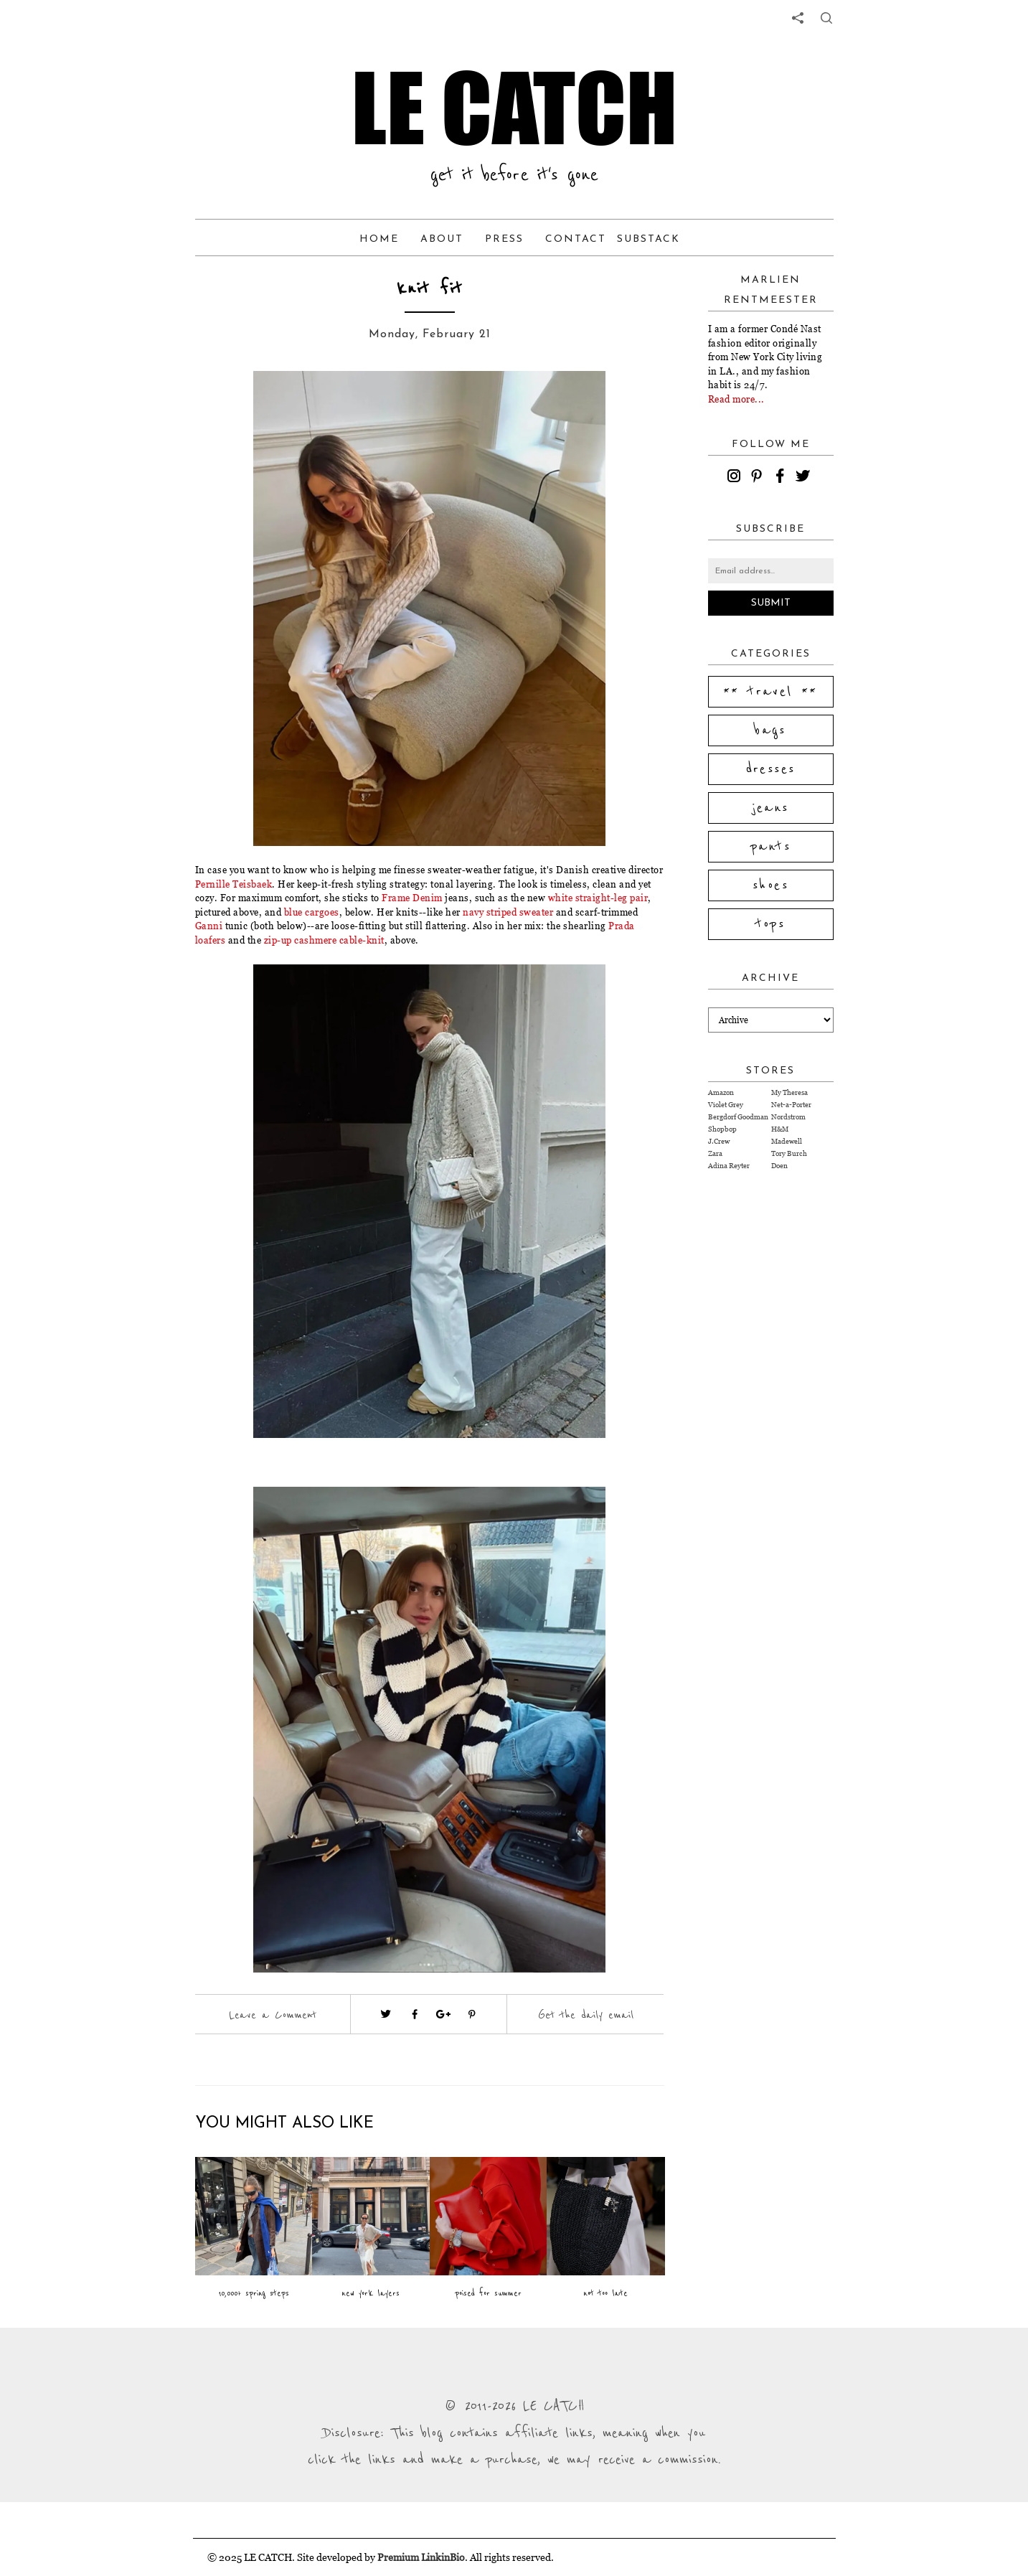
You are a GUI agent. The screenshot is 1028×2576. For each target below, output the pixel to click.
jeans (771, 808)
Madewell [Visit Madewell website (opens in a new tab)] (786, 1141)
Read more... (736, 399)
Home (379, 239)
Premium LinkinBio (421, 2557)
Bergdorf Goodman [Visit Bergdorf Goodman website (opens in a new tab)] (738, 1117)
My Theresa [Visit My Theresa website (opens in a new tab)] (789, 1092)
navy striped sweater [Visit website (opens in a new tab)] (508, 912)
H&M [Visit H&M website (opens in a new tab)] (779, 1129)
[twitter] (805, 478)
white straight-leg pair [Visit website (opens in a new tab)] (598, 897)
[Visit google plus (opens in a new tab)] (443, 2014)
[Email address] (771, 570)
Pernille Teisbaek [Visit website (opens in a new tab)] (234, 884)
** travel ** (770, 691)
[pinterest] (759, 478)
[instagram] (736, 478)
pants (770, 846)
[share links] (798, 18)
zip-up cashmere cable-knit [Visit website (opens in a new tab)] (324, 940)
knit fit (430, 289)
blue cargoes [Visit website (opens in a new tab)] (311, 912)
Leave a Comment (272, 2015)
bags (770, 730)
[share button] (826, 18)
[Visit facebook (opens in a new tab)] (414, 2014)
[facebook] (782, 478)
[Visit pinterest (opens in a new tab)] (472, 2014)
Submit (771, 603)
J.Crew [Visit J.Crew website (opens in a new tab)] (719, 1141)
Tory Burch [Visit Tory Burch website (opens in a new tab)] (789, 1153)
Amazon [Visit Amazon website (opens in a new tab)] (721, 1092)
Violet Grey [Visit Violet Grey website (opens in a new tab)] (725, 1104)
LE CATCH (514, 108)
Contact (575, 239)
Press (504, 239)
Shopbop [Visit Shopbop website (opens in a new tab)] (722, 1129)
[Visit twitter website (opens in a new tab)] (385, 2014)
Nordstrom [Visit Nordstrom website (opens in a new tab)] (788, 1117)
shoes (770, 885)
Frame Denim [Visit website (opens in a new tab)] (412, 897)
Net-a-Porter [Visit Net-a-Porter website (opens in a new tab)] (791, 1104)
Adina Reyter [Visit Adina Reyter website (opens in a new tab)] (729, 1165)
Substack (648, 239)
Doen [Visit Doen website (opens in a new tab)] (779, 1165)
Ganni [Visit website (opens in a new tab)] (210, 925)
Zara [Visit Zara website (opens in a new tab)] (715, 1153)
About (441, 239)
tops (771, 924)
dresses (771, 769)
